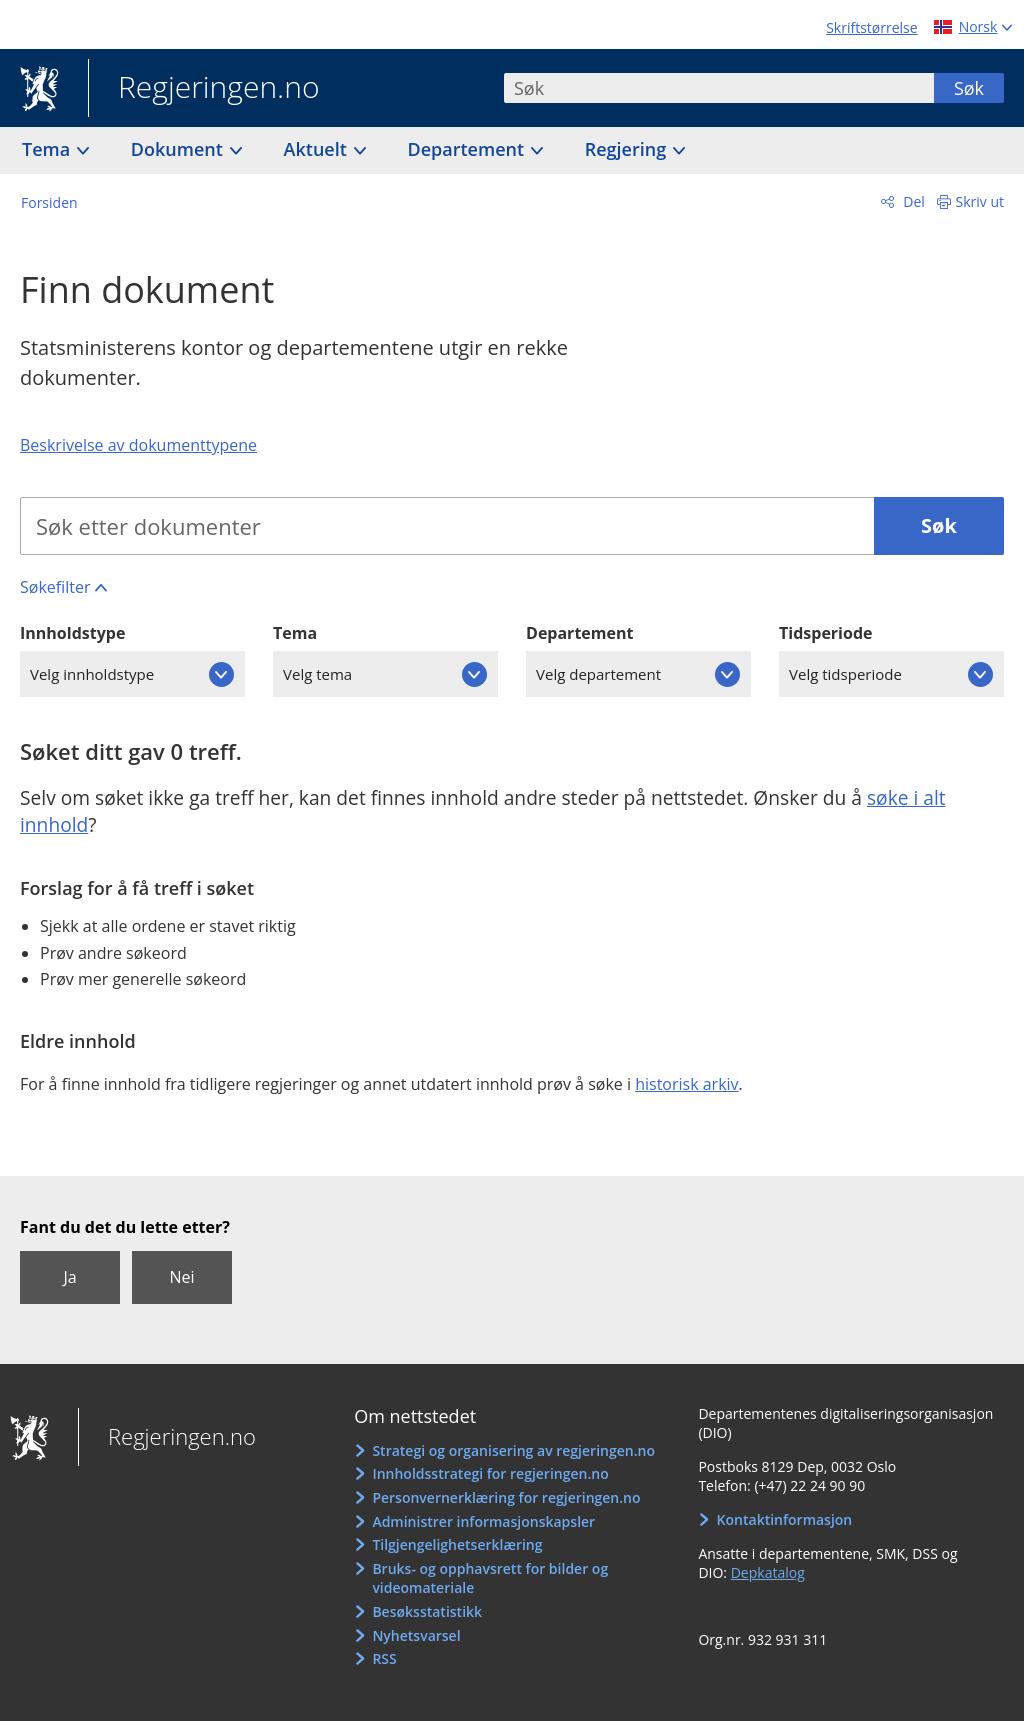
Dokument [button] (179, 149)
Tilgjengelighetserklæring (457, 1544)
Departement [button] (468, 149)
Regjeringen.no (204, 89)
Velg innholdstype (92, 674)
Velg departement (598, 674)
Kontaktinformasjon (785, 1519)
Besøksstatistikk (427, 1611)
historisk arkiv (686, 1084)
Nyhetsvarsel (416, 1635)
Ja (69, 1277)
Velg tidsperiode (845, 674)
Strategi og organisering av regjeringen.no (513, 1450)
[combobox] (719, 88)
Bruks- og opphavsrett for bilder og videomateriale (490, 1578)
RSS (384, 1658)
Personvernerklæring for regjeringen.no (506, 1497)
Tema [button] (48, 149)
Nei (181, 1277)
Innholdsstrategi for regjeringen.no (490, 1473)
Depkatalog (768, 1572)
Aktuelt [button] (318, 149)
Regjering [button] (628, 149)
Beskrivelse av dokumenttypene (138, 445)
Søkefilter (55, 587)
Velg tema (317, 674)
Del (912, 201)
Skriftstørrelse (871, 27)
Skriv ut (980, 201)
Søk (969, 88)
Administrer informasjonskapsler (483, 1521)
